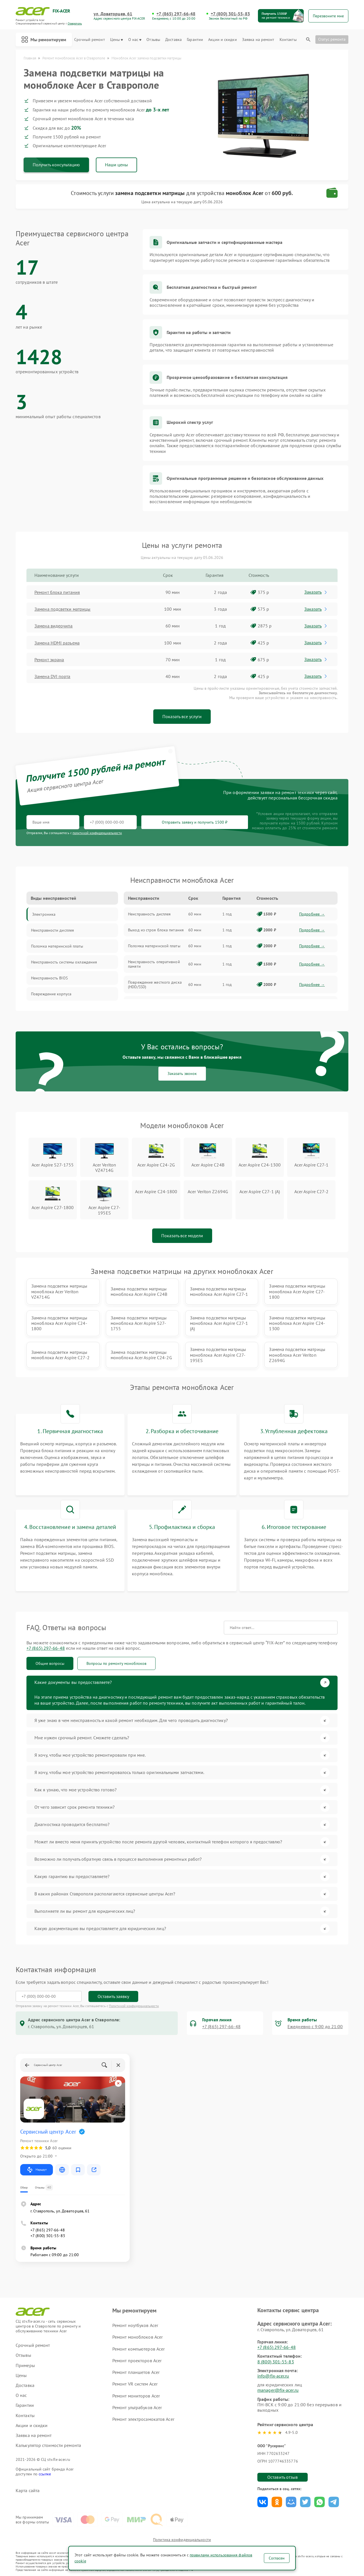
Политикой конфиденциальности (134, 2006)
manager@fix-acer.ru (278, 2390)
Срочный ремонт (89, 39)
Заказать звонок (182, 1073)
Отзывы (153, 39)
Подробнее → (312, 914)
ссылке (45, 2473)
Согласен (277, 2558)
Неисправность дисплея (149, 914)
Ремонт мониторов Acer (136, 2396)
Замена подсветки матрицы (62, 609)
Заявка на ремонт (258, 39)
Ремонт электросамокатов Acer (143, 2419)
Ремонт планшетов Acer (136, 2372)
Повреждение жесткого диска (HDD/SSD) (155, 984)
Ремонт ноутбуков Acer (135, 2325)
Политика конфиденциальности (182, 2539)
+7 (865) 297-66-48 (175, 13)
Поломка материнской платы (154, 945)
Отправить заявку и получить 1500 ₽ (195, 822)
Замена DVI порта (52, 676)
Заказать (316, 592)
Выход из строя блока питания (156, 929)
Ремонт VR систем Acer (135, 2384)
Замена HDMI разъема (57, 643)
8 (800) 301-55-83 (275, 2361)
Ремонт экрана (49, 659)
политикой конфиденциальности (97, 833)
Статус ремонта (332, 39)
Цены (116, 39)
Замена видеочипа (53, 626)
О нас (135, 39)
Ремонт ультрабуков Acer (137, 2407)
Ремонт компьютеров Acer (138, 2349)
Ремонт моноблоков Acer (137, 2337)
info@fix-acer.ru (273, 2376)
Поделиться (262, 2502)
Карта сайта (28, 2490)
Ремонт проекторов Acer (137, 2360)
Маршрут (36, 2169)
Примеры (25, 2365)
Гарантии (195, 39)
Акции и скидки (222, 39)
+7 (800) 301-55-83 (230, 13)
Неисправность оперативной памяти (154, 964)
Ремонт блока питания (57, 592)
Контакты (288, 39)
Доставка (173, 39)
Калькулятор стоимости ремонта (48, 2445)
